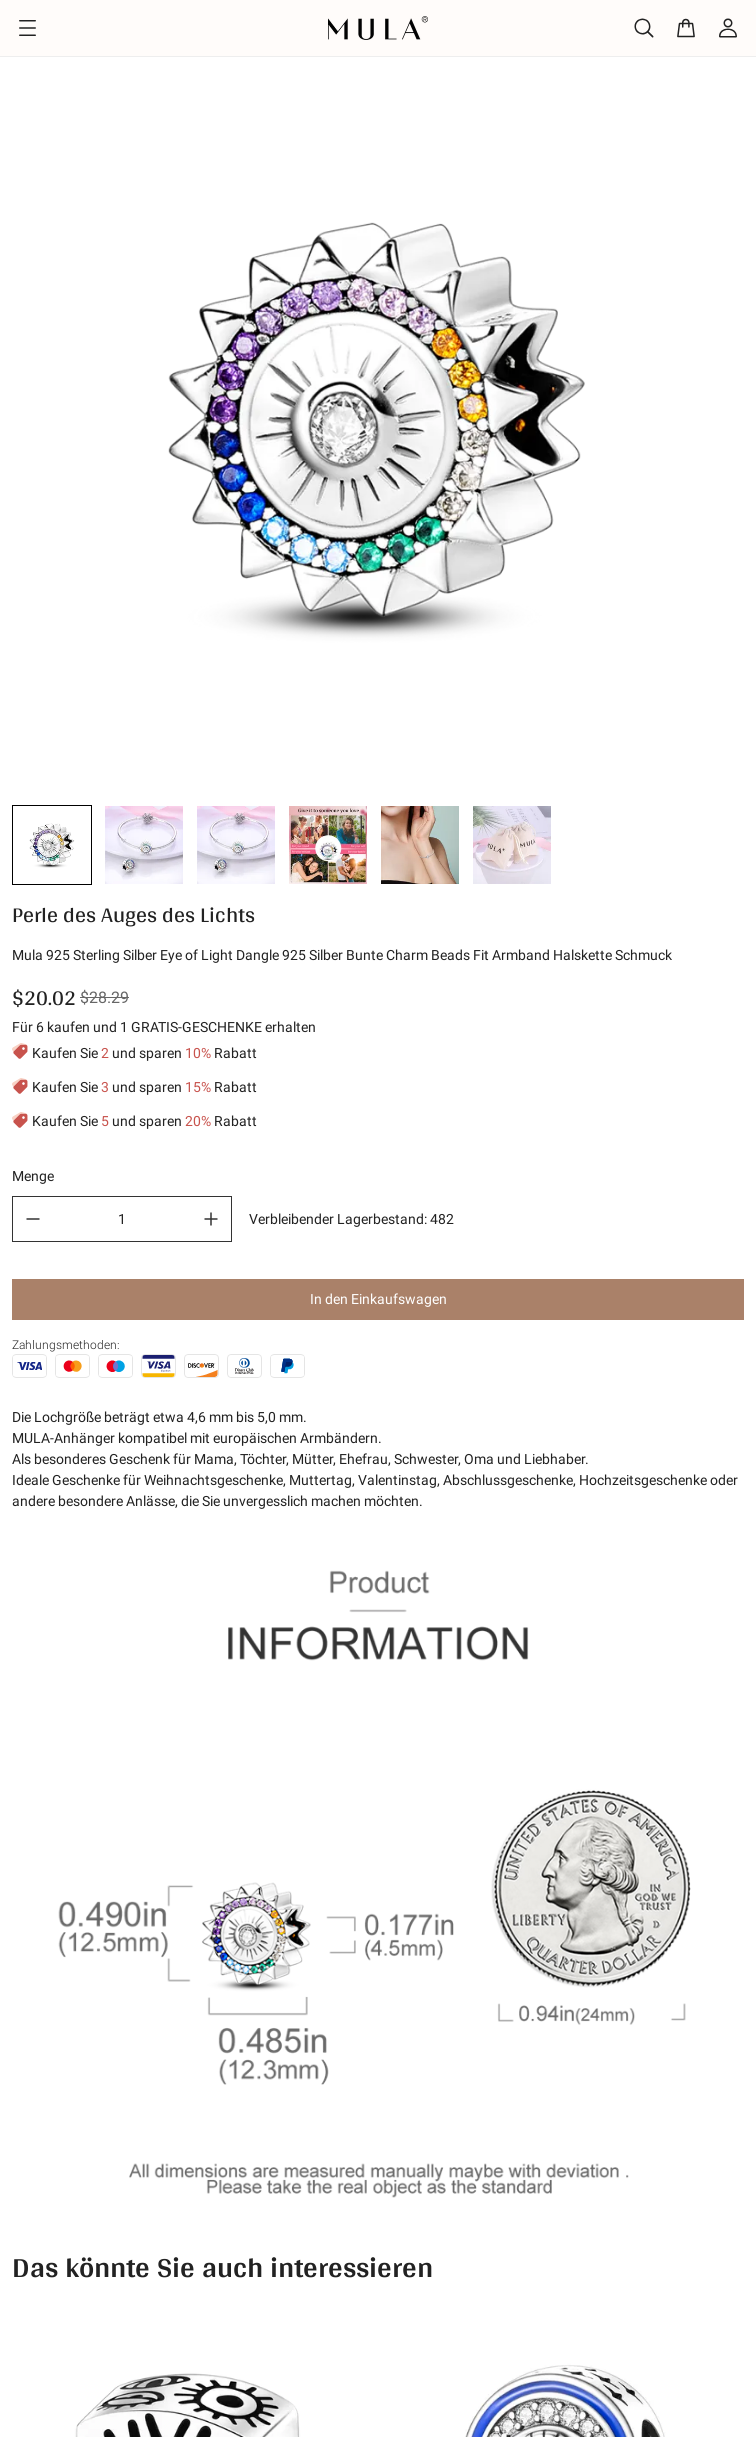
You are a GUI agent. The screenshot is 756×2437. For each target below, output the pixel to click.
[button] (52, 845)
